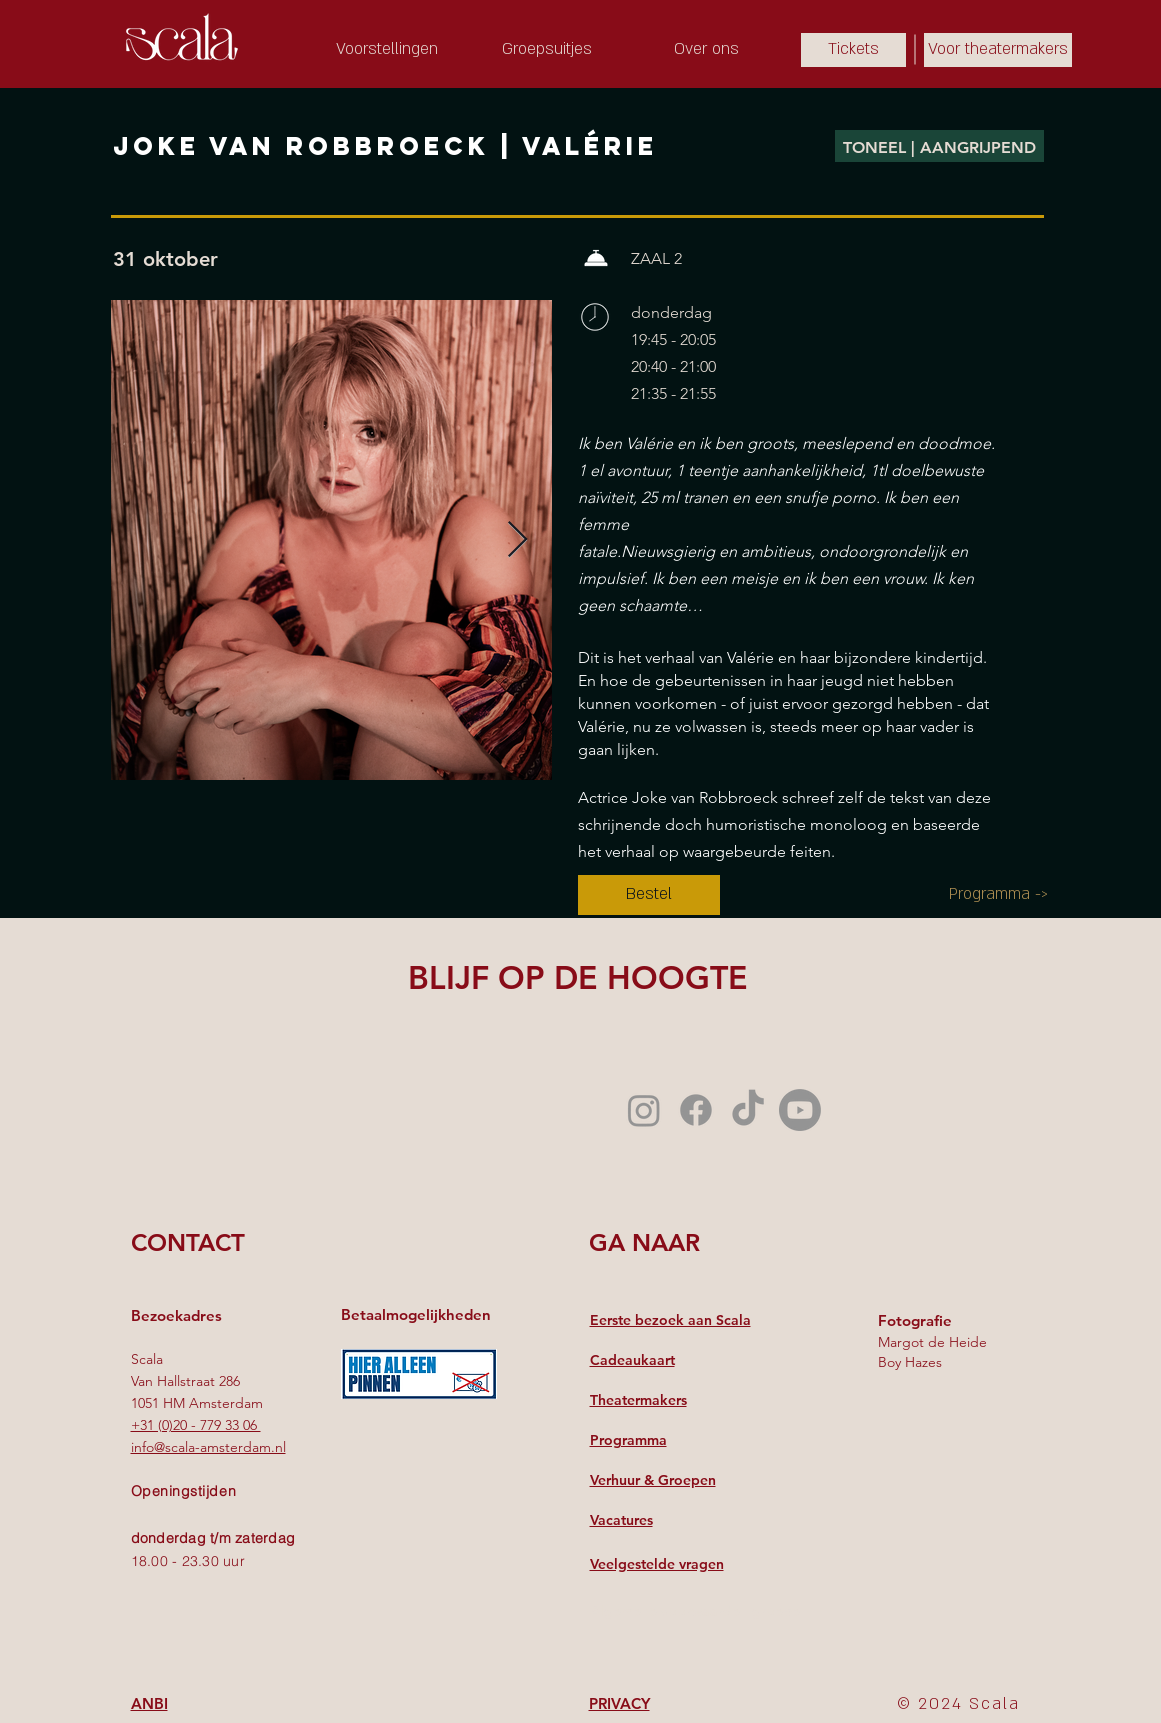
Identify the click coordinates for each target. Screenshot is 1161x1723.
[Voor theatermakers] (998, 50)
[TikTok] (748, 1110)
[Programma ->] (998, 895)
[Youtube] (800, 1110)
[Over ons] (707, 50)
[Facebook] (696, 1110)
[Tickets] (853, 50)
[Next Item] (517, 540)
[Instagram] (644, 1110)
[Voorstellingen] (387, 50)
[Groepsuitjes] (547, 50)
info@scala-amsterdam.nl (208, 1447)
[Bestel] (649, 895)
